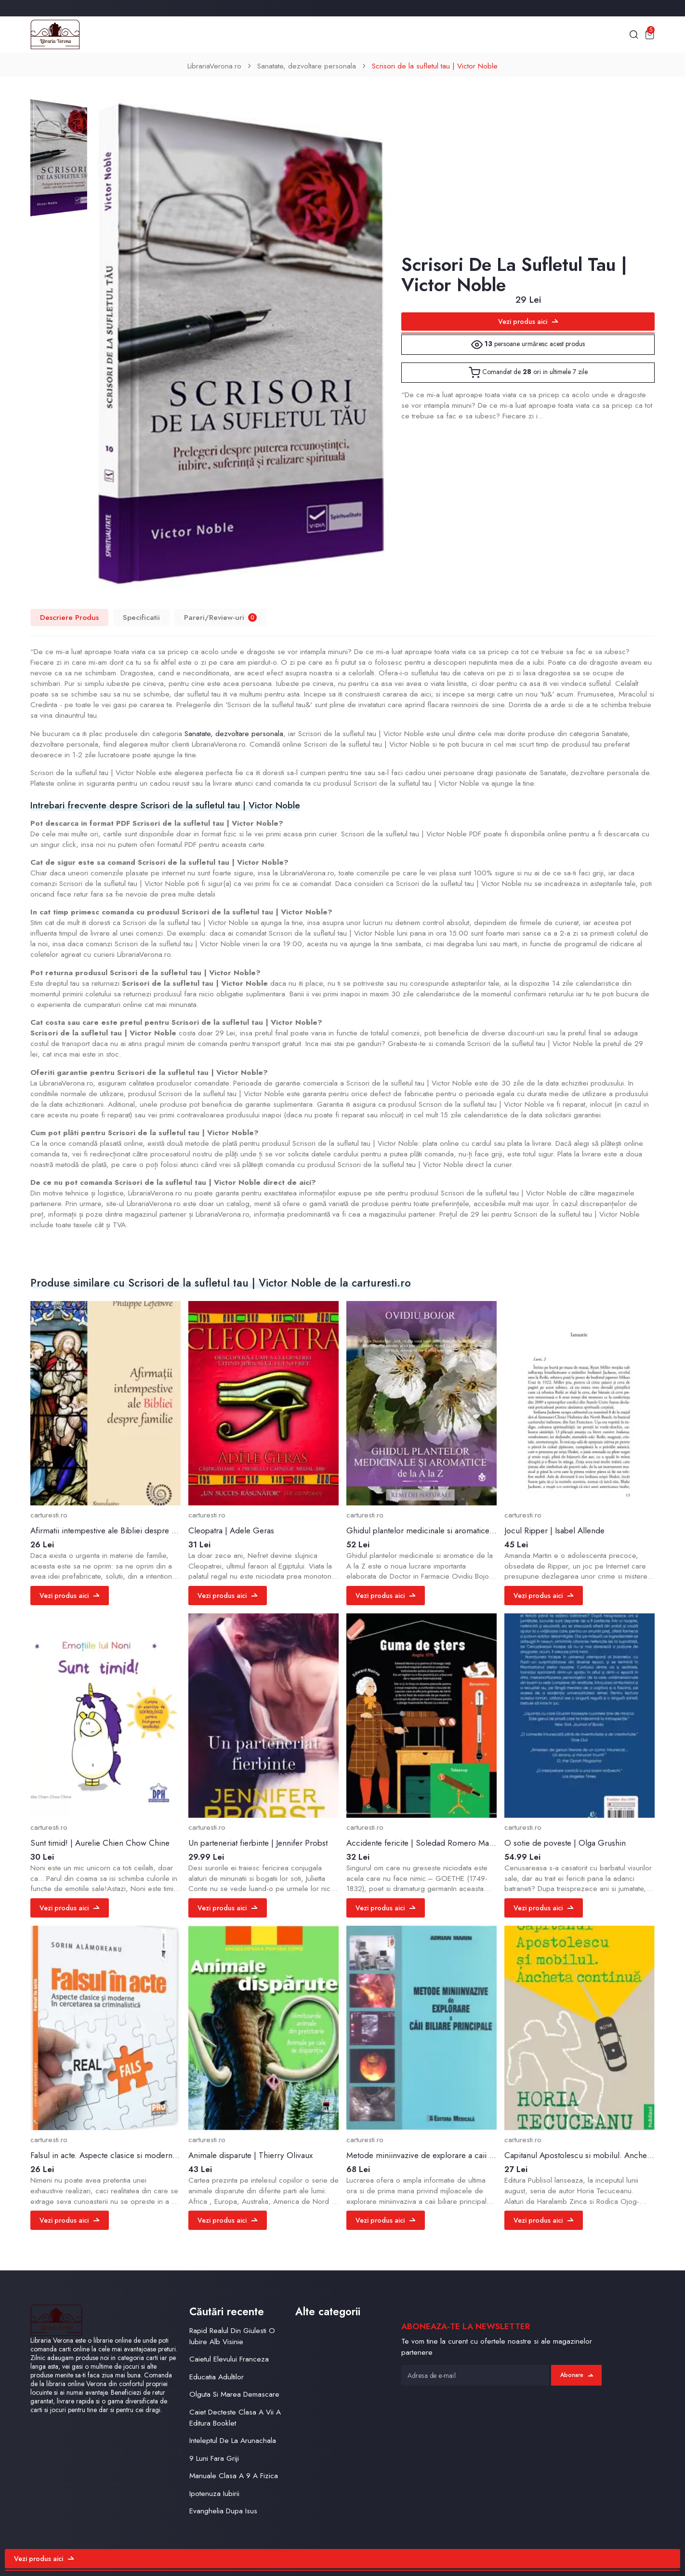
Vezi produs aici (528, 321)
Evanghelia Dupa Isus (223, 2511)
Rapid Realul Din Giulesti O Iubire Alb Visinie (232, 2336)
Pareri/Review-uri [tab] (220, 617)
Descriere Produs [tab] (69, 617)
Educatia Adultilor (216, 2377)
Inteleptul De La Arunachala (232, 2440)
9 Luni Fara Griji (214, 2458)
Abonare (576, 2375)
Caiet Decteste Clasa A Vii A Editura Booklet (235, 2417)
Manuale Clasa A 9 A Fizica (233, 2475)
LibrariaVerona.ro (214, 66)
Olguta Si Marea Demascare (234, 2394)
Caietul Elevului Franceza (229, 2359)
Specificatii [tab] (141, 617)
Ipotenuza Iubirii (214, 2493)
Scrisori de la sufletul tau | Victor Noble (435, 66)
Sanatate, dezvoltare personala (306, 66)
